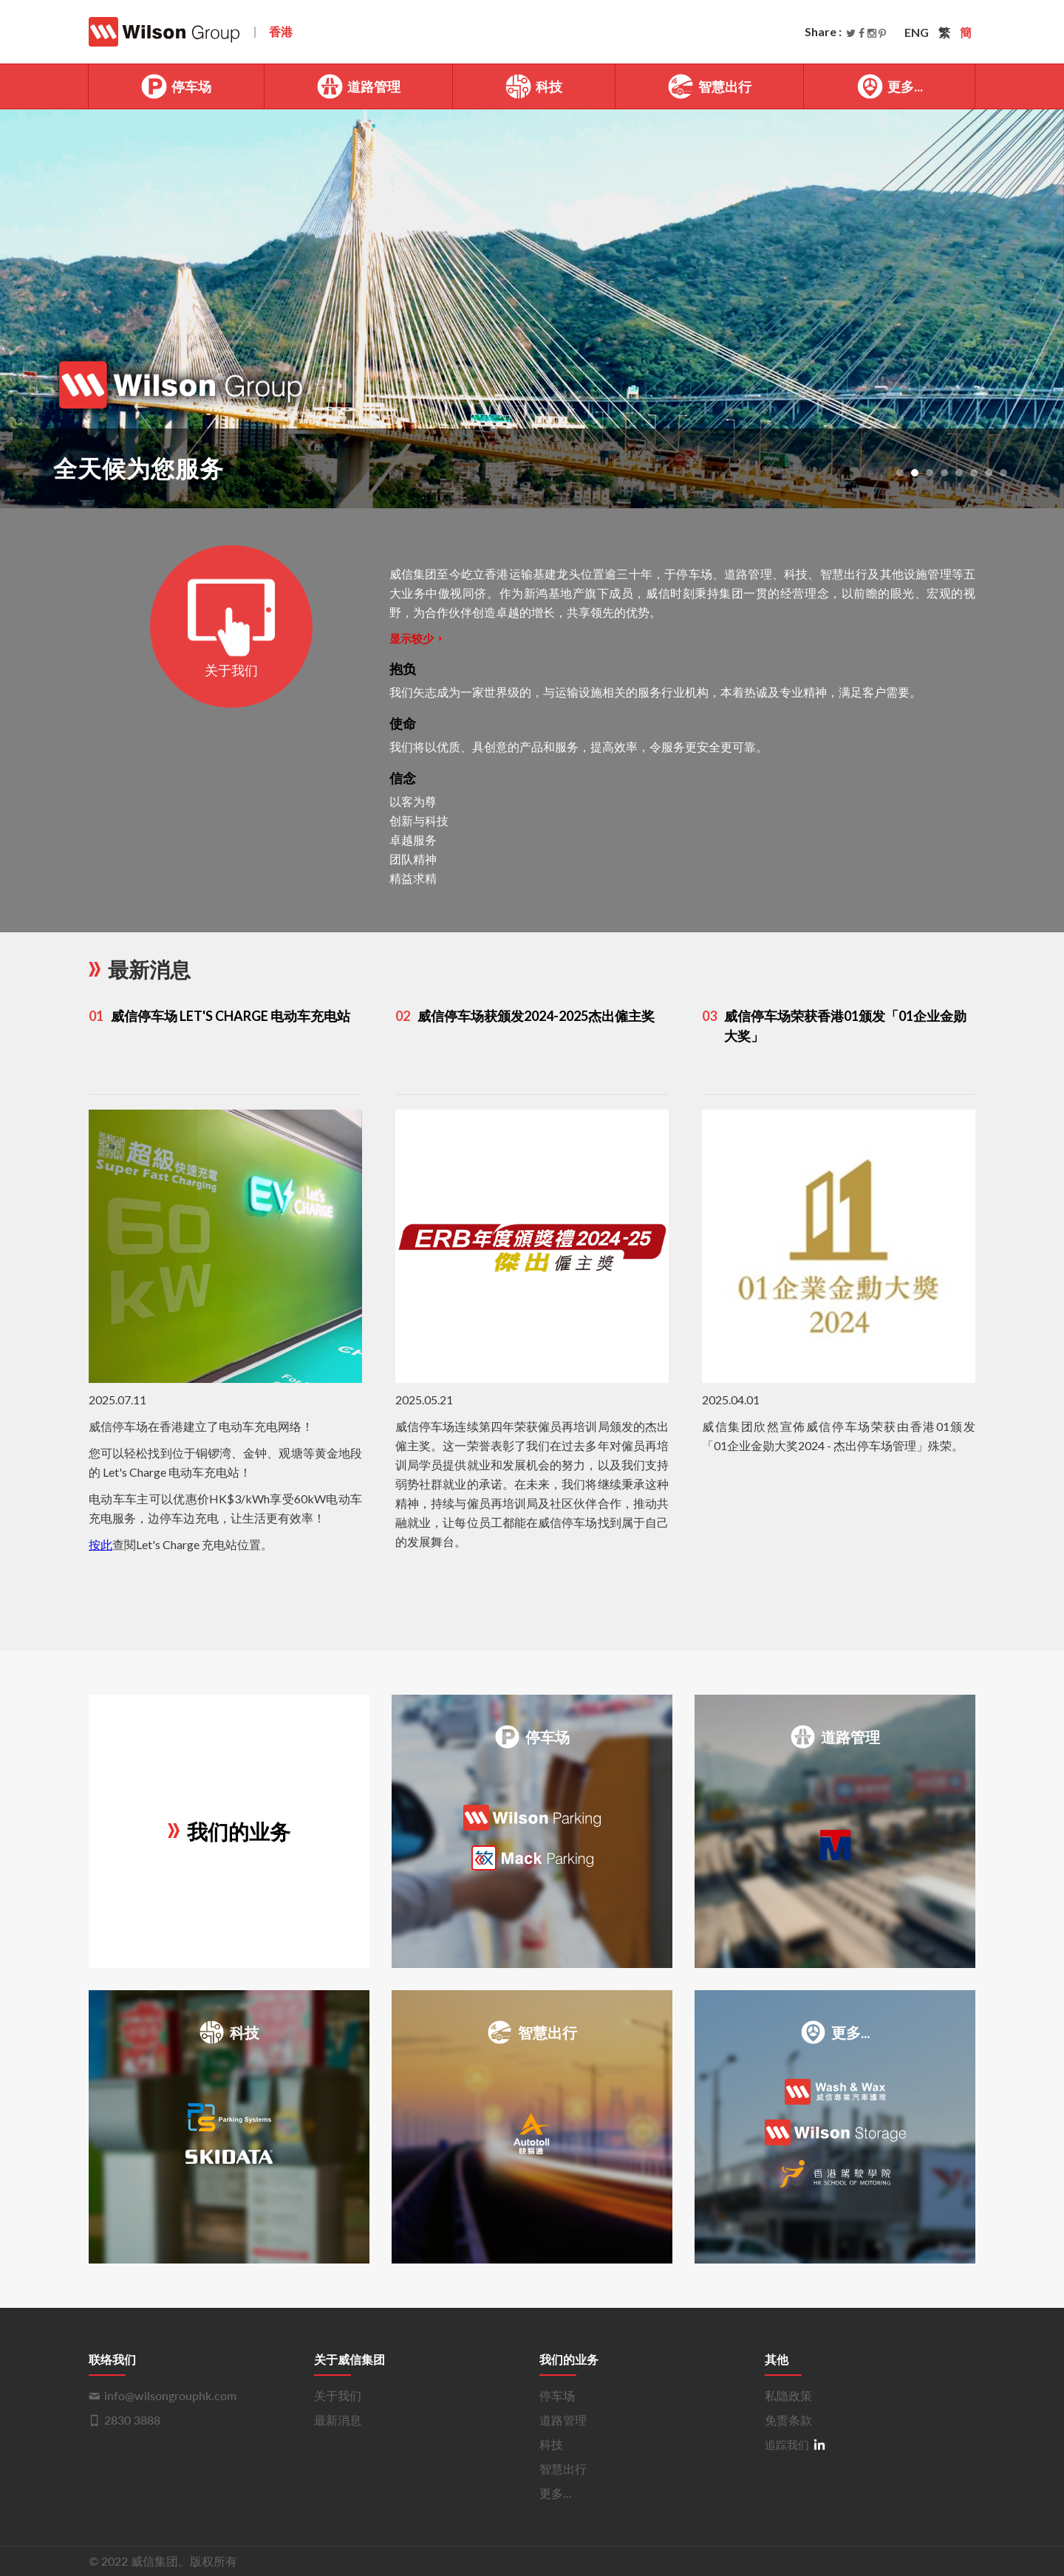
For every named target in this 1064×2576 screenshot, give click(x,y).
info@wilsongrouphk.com (170, 2395)
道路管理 (358, 86)
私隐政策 (788, 2395)
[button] (900, 472)
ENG (916, 32)
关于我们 (337, 2395)
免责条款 (788, 2419)
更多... (889, 86)
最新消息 (337, 2419)
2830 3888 (132, 2419)
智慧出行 (709, 86)
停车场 (175, 86)
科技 (533, 86)
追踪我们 (795, 2444)
